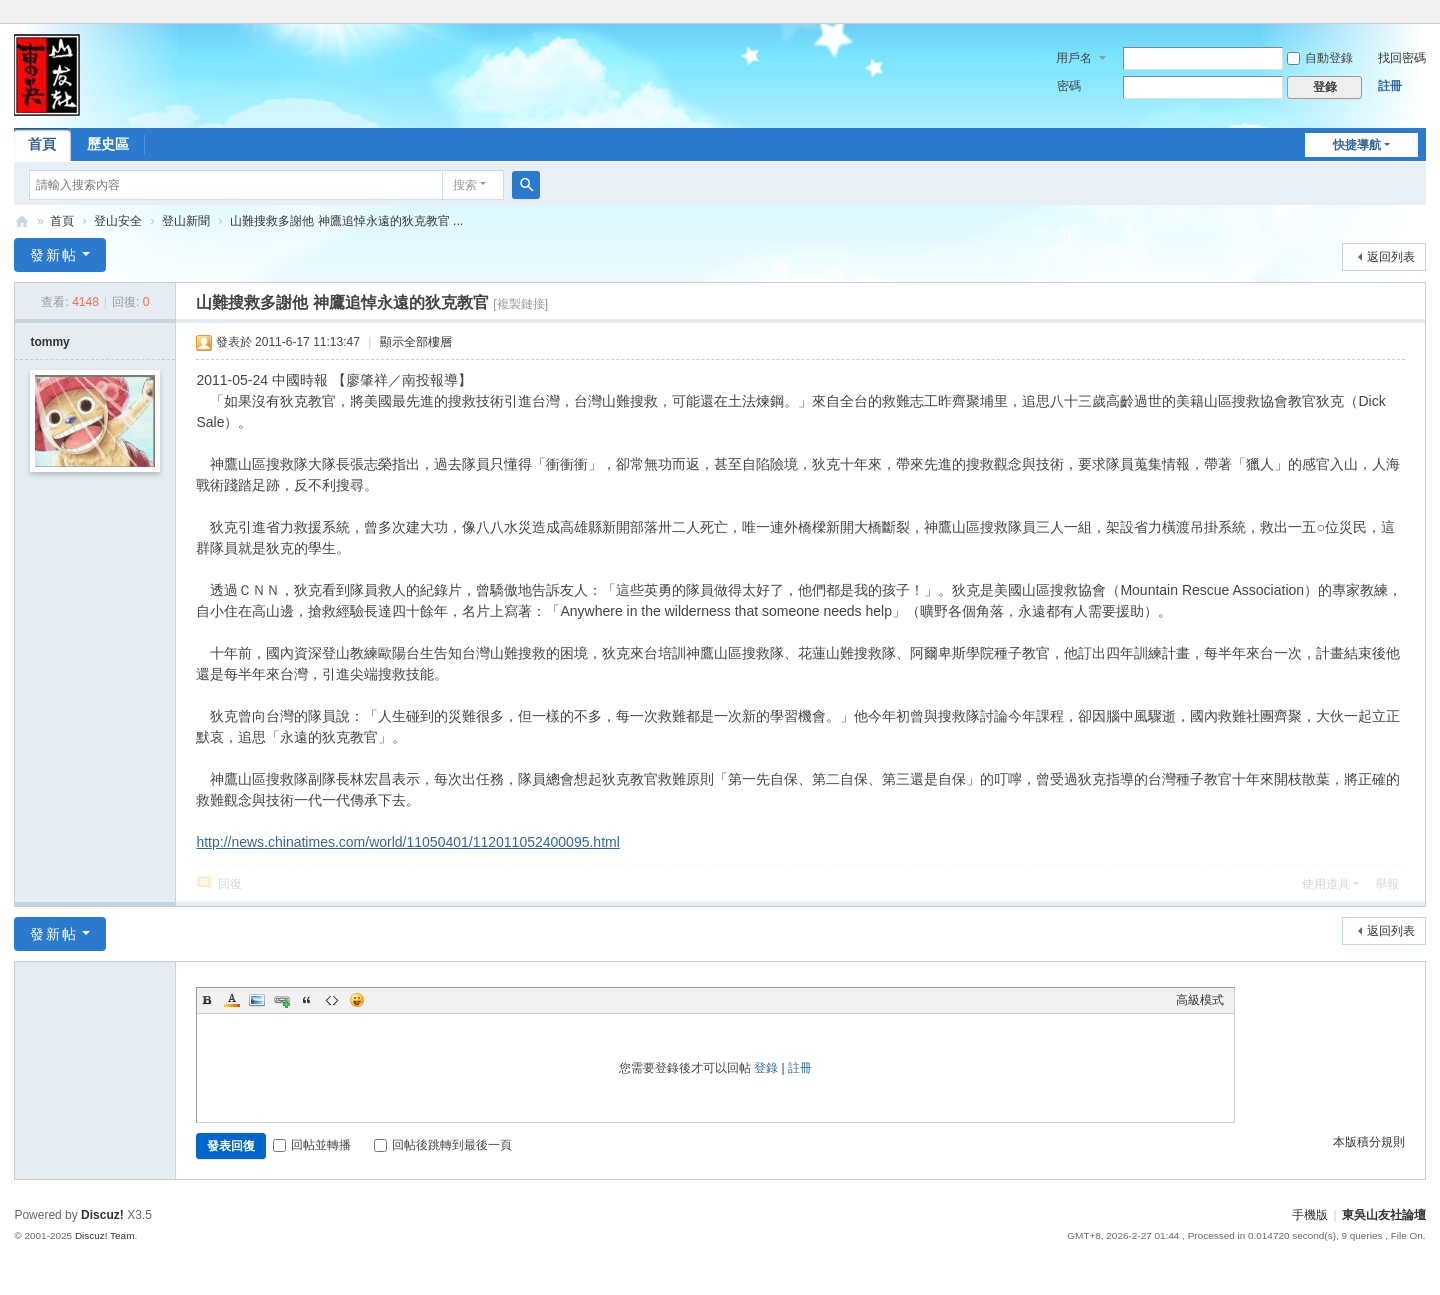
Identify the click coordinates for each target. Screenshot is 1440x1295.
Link (282, 1000)
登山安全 (118, 221)
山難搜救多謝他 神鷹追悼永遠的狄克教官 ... (346, 221)
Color (232, 1000)
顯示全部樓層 (416, 342)
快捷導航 (1357, 145)
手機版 (1310, 1215)
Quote (307, 1000)
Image (257, 1000)
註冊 (1390, 86)
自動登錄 (1320, 58)
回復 (230, 884)
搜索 (465, 185)
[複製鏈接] (520, 304)
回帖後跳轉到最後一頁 (443, 1145)
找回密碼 (1402, 58)
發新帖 (54, 255)
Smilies (357, 1000)
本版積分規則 (1369, 1142)
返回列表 (1391, 257)
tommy (49, 342)
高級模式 (1200, 1000)
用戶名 (1074, 58)
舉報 (1387, 884)
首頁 (42, 144)
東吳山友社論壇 (22, 221)
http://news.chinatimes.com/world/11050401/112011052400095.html (407, 842)
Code (332, 1000)
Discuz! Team (105, 1235)
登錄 (766, 1068)
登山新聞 (186, 221)
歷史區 (108, 144)
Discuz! (102, 1215)
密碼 (1069, 86)
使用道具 (1326, 884)
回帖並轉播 (312, 1145)
